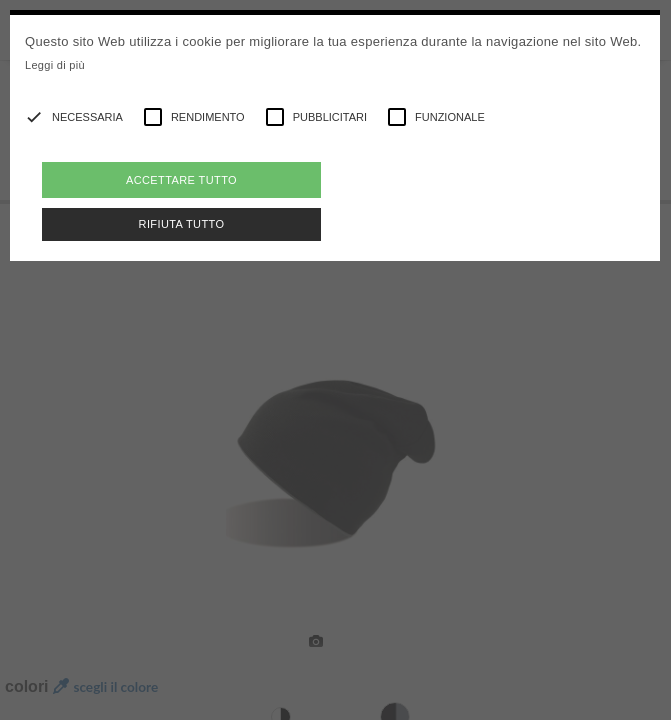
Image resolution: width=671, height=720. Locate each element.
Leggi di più (55, 65)
